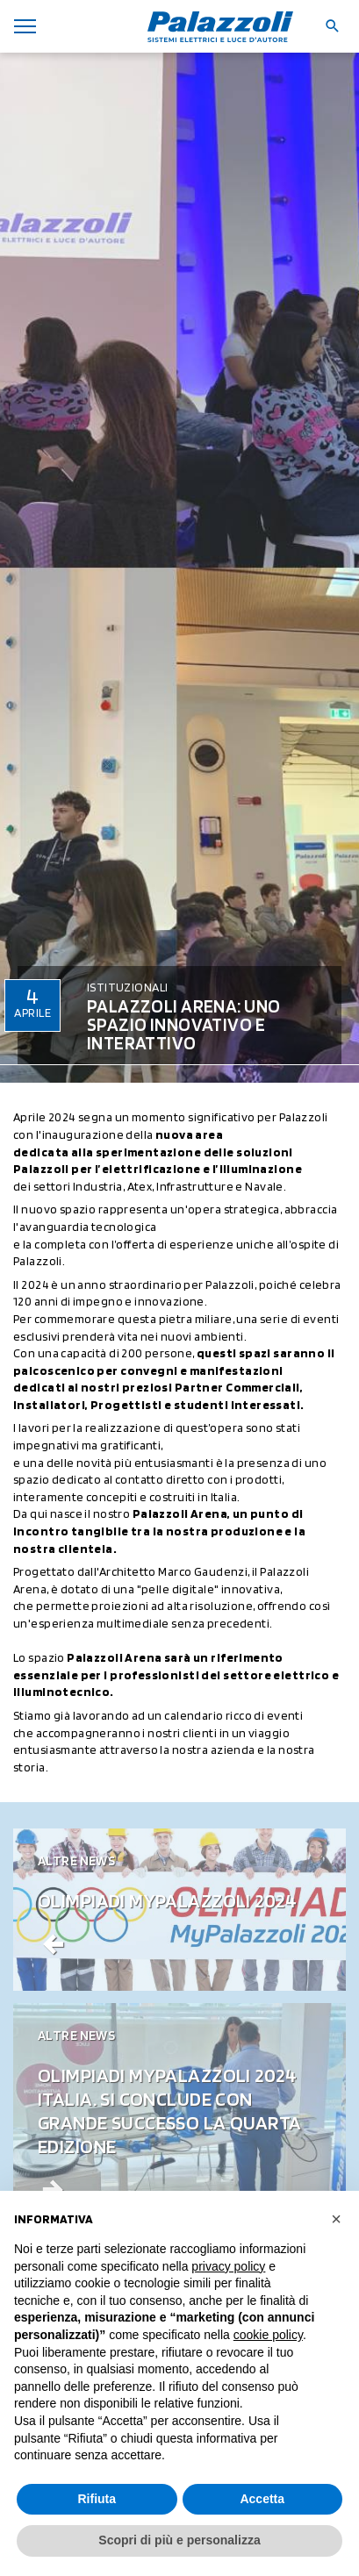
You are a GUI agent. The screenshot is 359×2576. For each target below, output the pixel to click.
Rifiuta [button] (96, 2499)
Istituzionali (127, 987)
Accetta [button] (262, 2499)
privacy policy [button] (228, 2266)
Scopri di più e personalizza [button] (179, 2540)
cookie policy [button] (268, 2335)
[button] (336, 2219)
